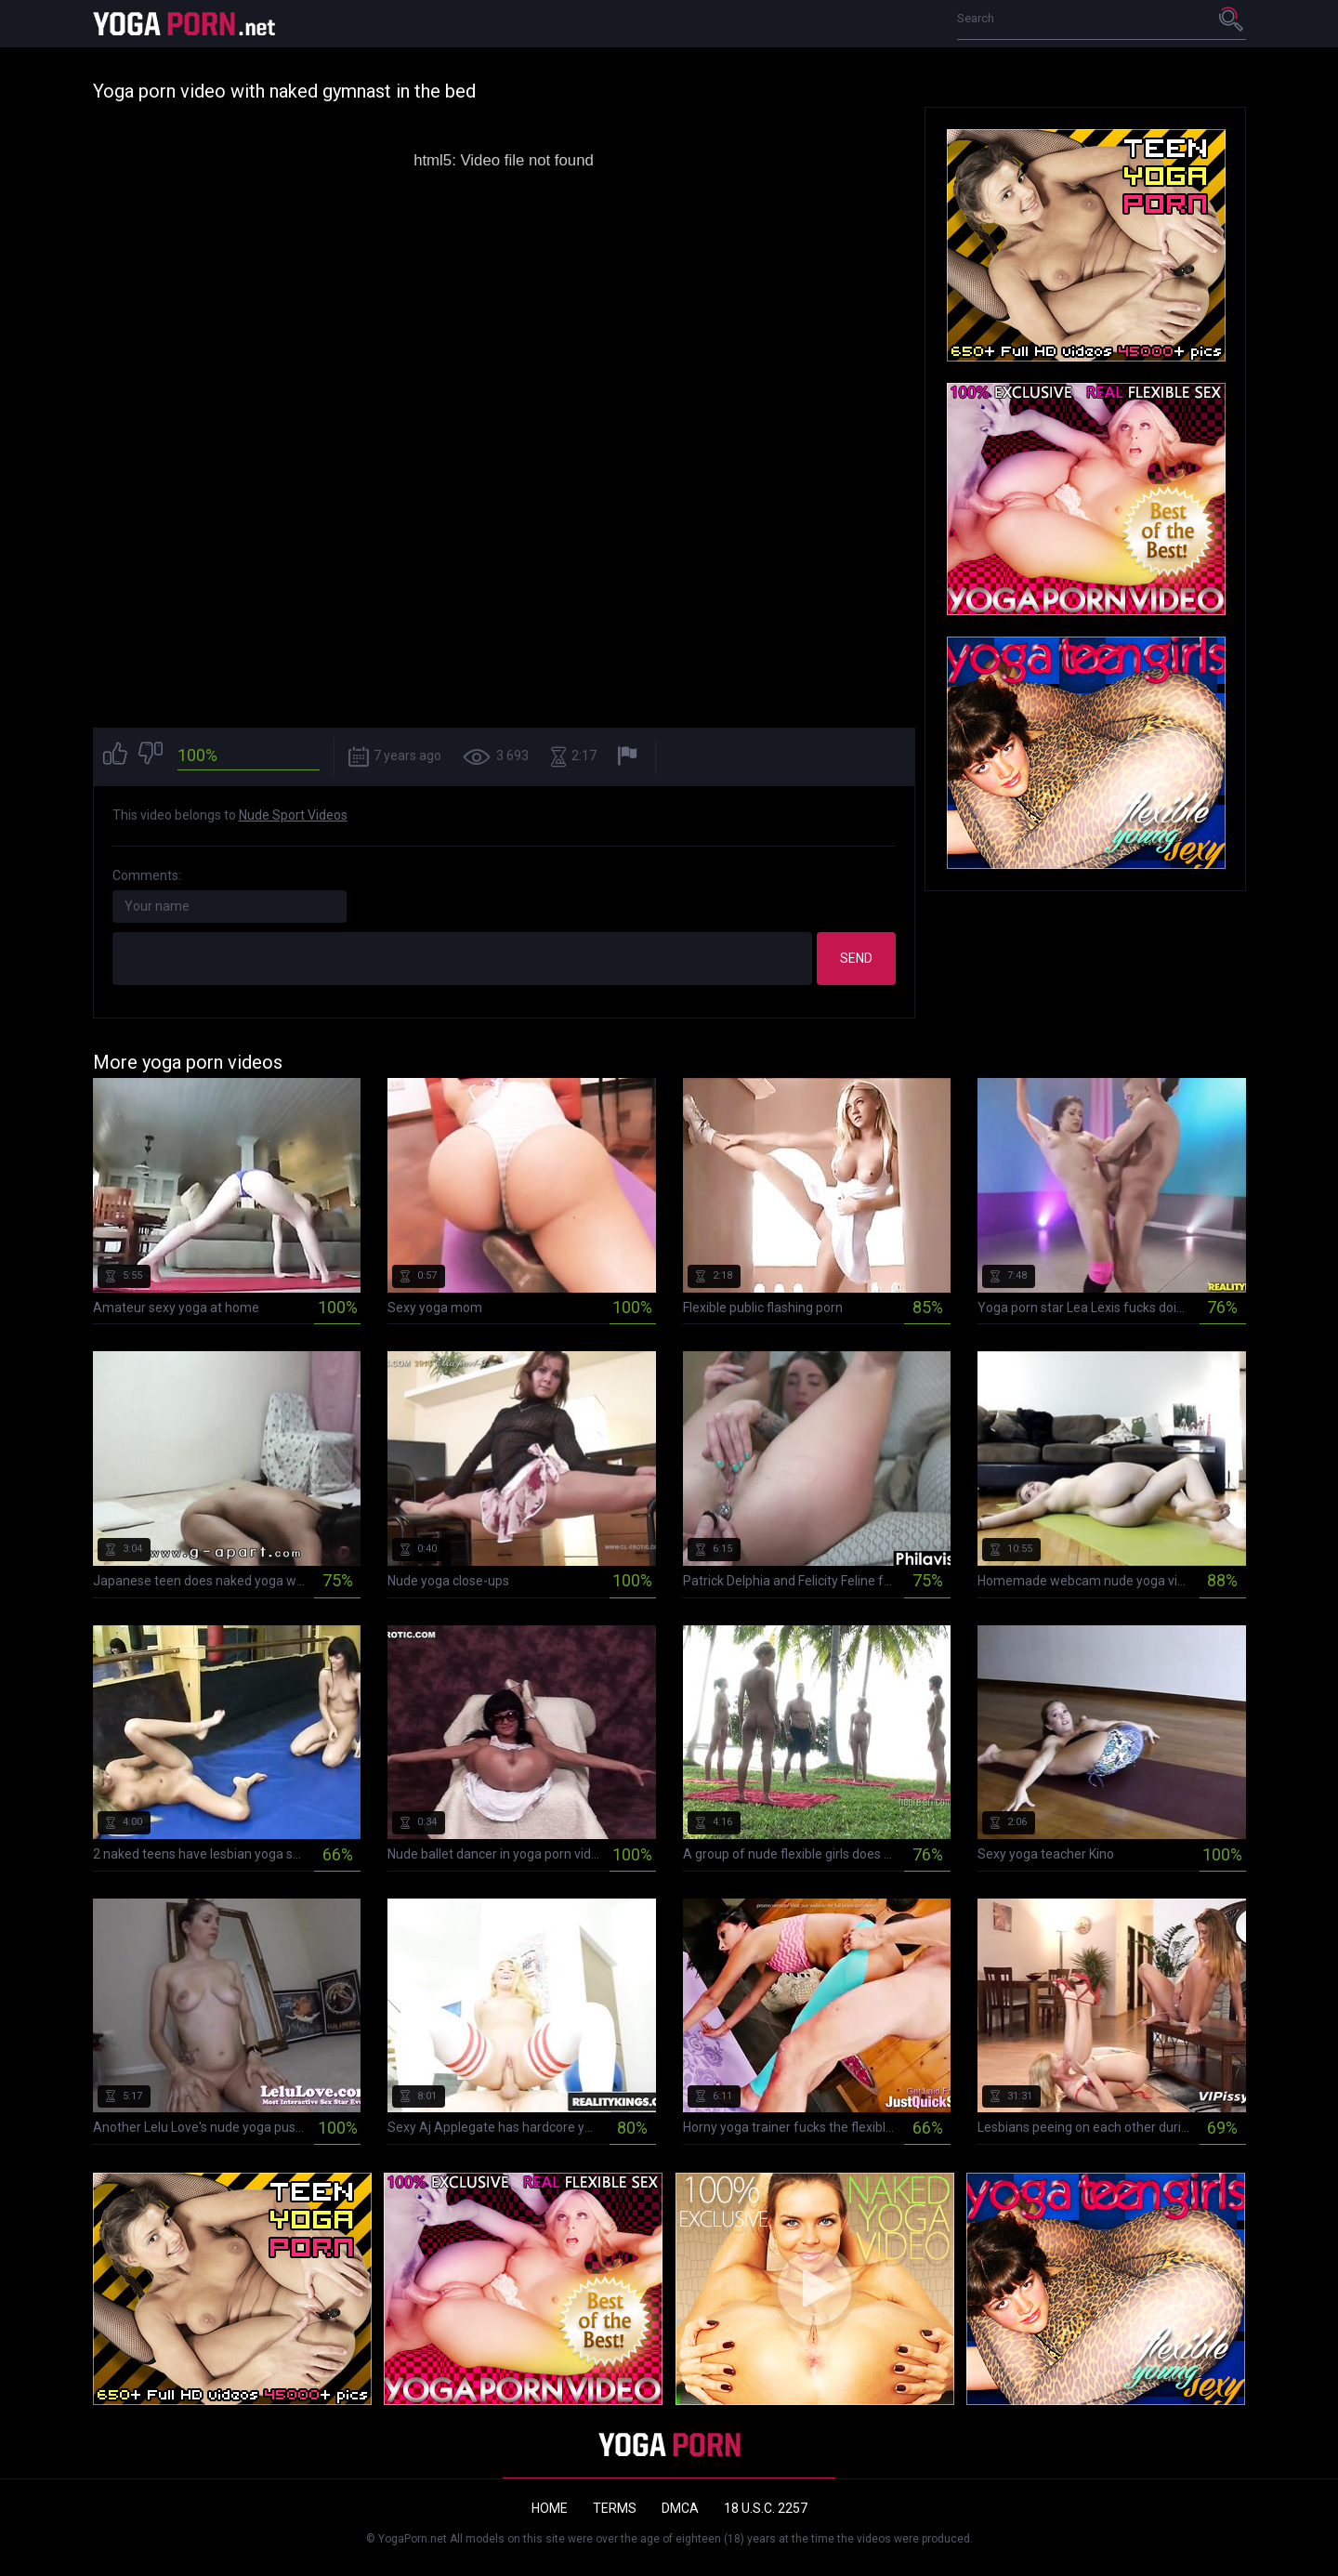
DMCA (680, 2508)
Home (549, 2508)
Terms (614, 2508)
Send (856, 958)
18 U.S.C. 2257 (765, 2508)
